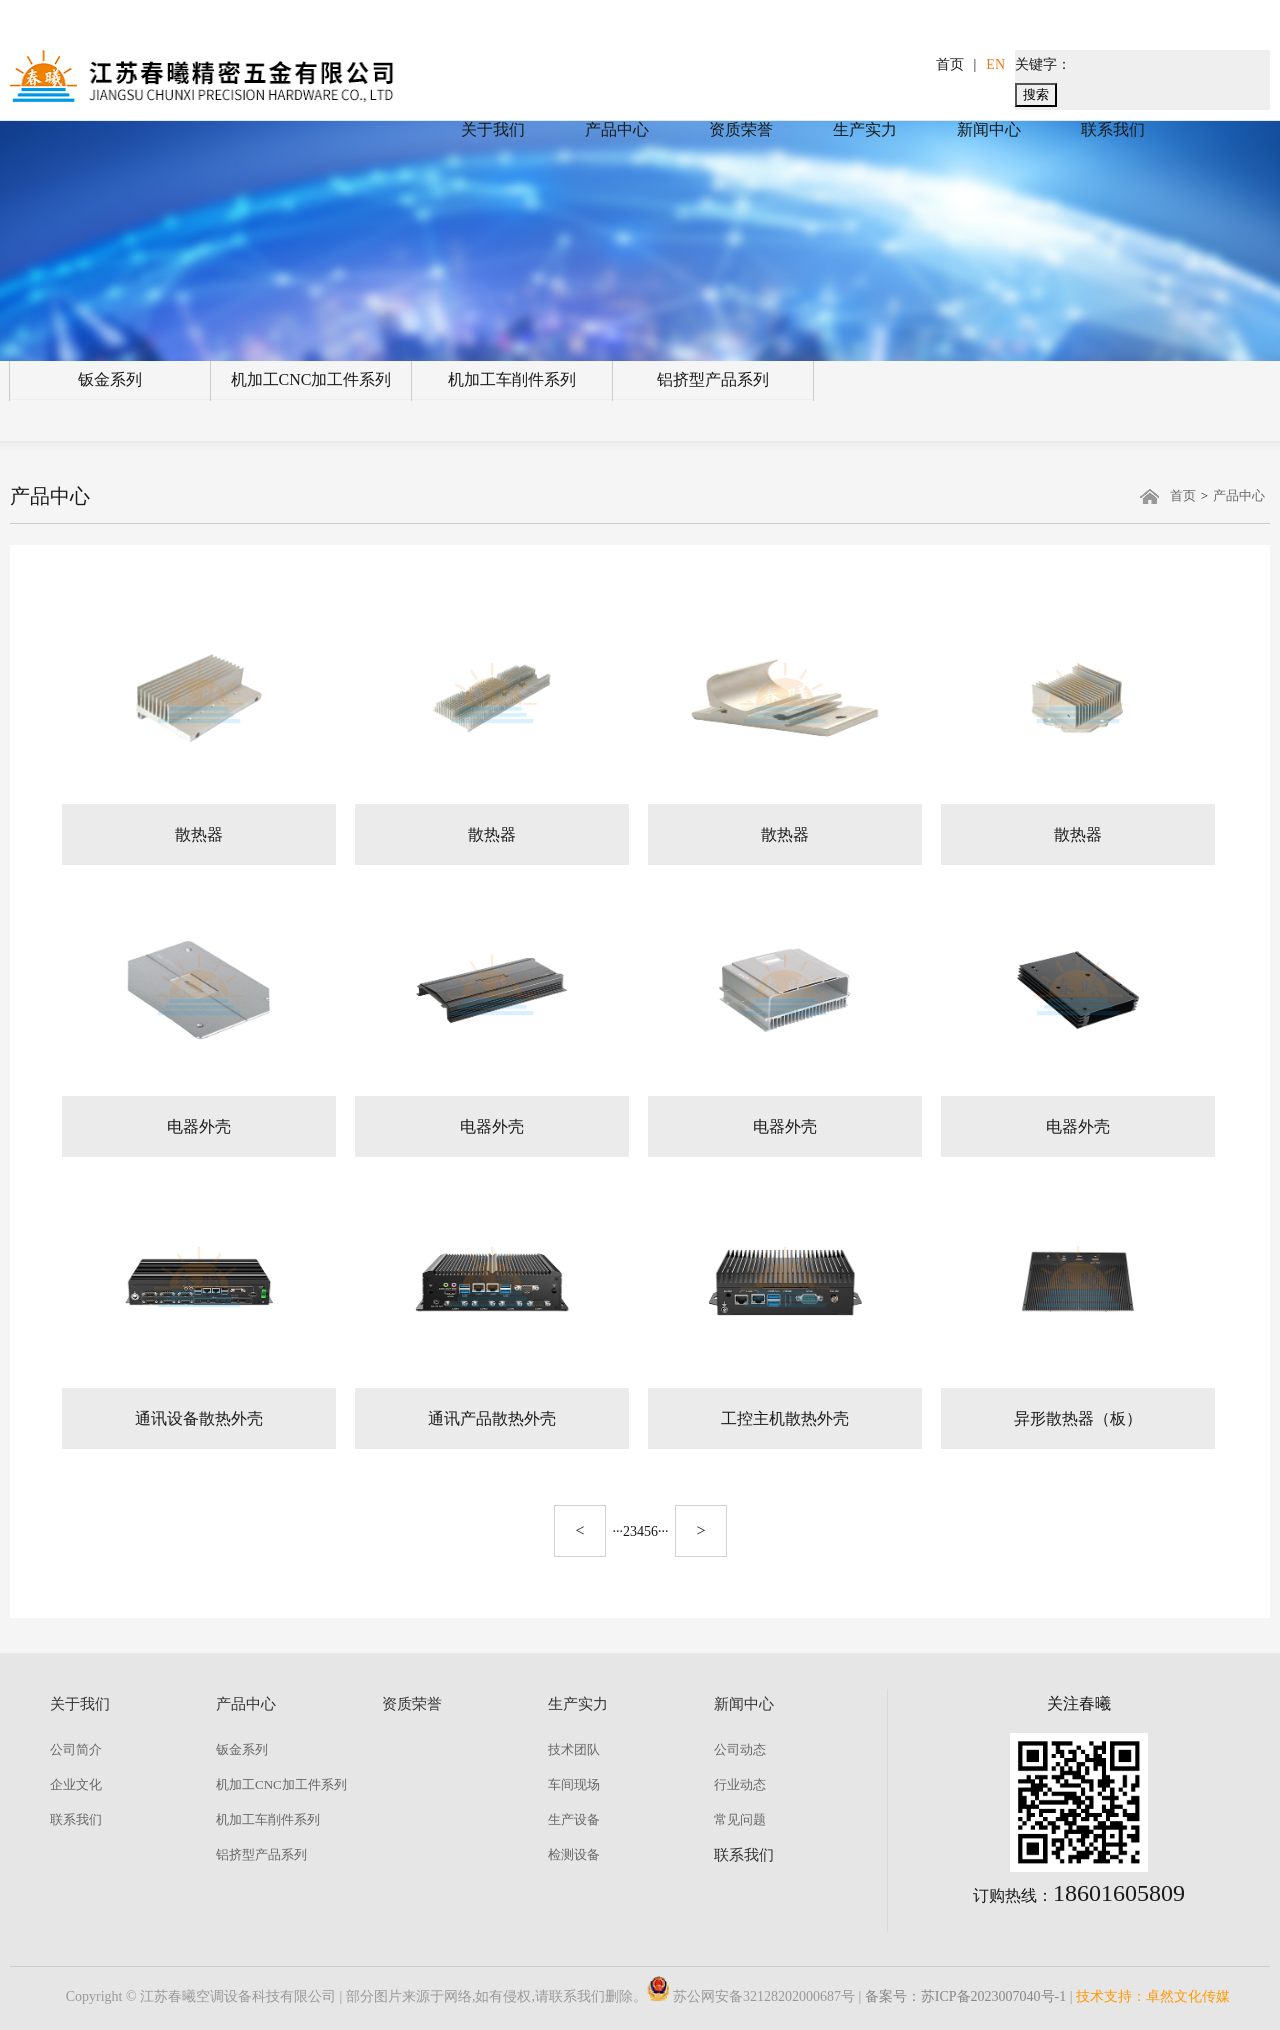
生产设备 (574, 1819)
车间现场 (574, 1784)
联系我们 (1113, 129)
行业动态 (740, 1784)
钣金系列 (110, 379)
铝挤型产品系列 (713, 379)
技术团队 (574, 1749)
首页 (950, 64)
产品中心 (617, 129)
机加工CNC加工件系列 (311, 379)
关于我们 (493, 129)
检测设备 (574, 1854)
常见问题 (740, 1819)
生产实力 (865, 129)
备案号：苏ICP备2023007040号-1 (965, 1996)
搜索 (1036, 94)
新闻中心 (989, 129)
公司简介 (76, 1749)
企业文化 (76, 1784)
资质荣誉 (741, 129)
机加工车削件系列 (512, 379)
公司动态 (740, 1749)
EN (995, 64)
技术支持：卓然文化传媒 (1153, 1996)
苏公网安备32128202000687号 (751, 1996)
